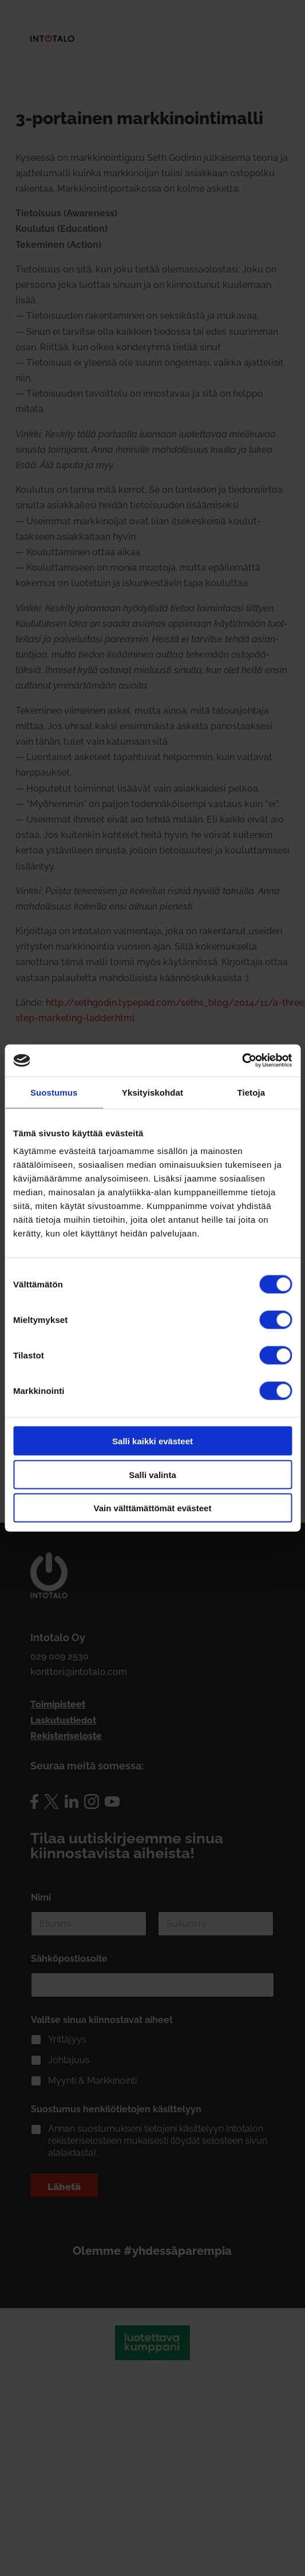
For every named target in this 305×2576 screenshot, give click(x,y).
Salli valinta (152, 1474)
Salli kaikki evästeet (152, 1441)
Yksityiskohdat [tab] (152, 1092)
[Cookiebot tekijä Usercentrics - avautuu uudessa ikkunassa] (242, 1060)
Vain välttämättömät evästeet (153, 1508)
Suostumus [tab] (54, 1092)
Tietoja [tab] (251, 1092)
